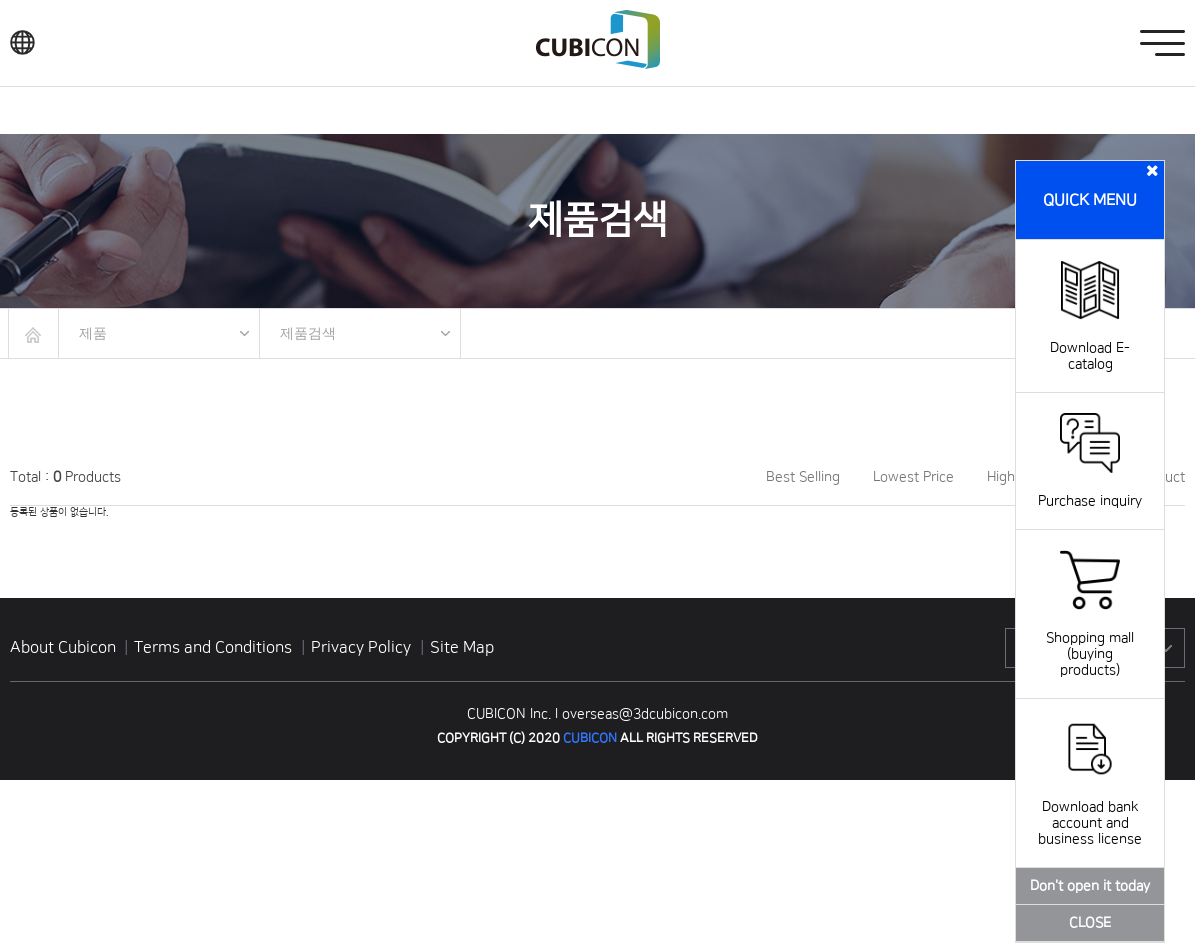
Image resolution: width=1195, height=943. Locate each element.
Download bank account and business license (1090, 807)
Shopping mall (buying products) (1090, 638)
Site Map (462, 647)
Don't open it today (1090, 886)
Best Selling (803, 477)
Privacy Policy (363, 647)
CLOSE (1090, 923)
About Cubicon (63, 647)
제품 (93, 333)
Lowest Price (913, 477)
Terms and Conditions (215, 647)
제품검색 (308, 333)
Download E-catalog (1090, 340)
